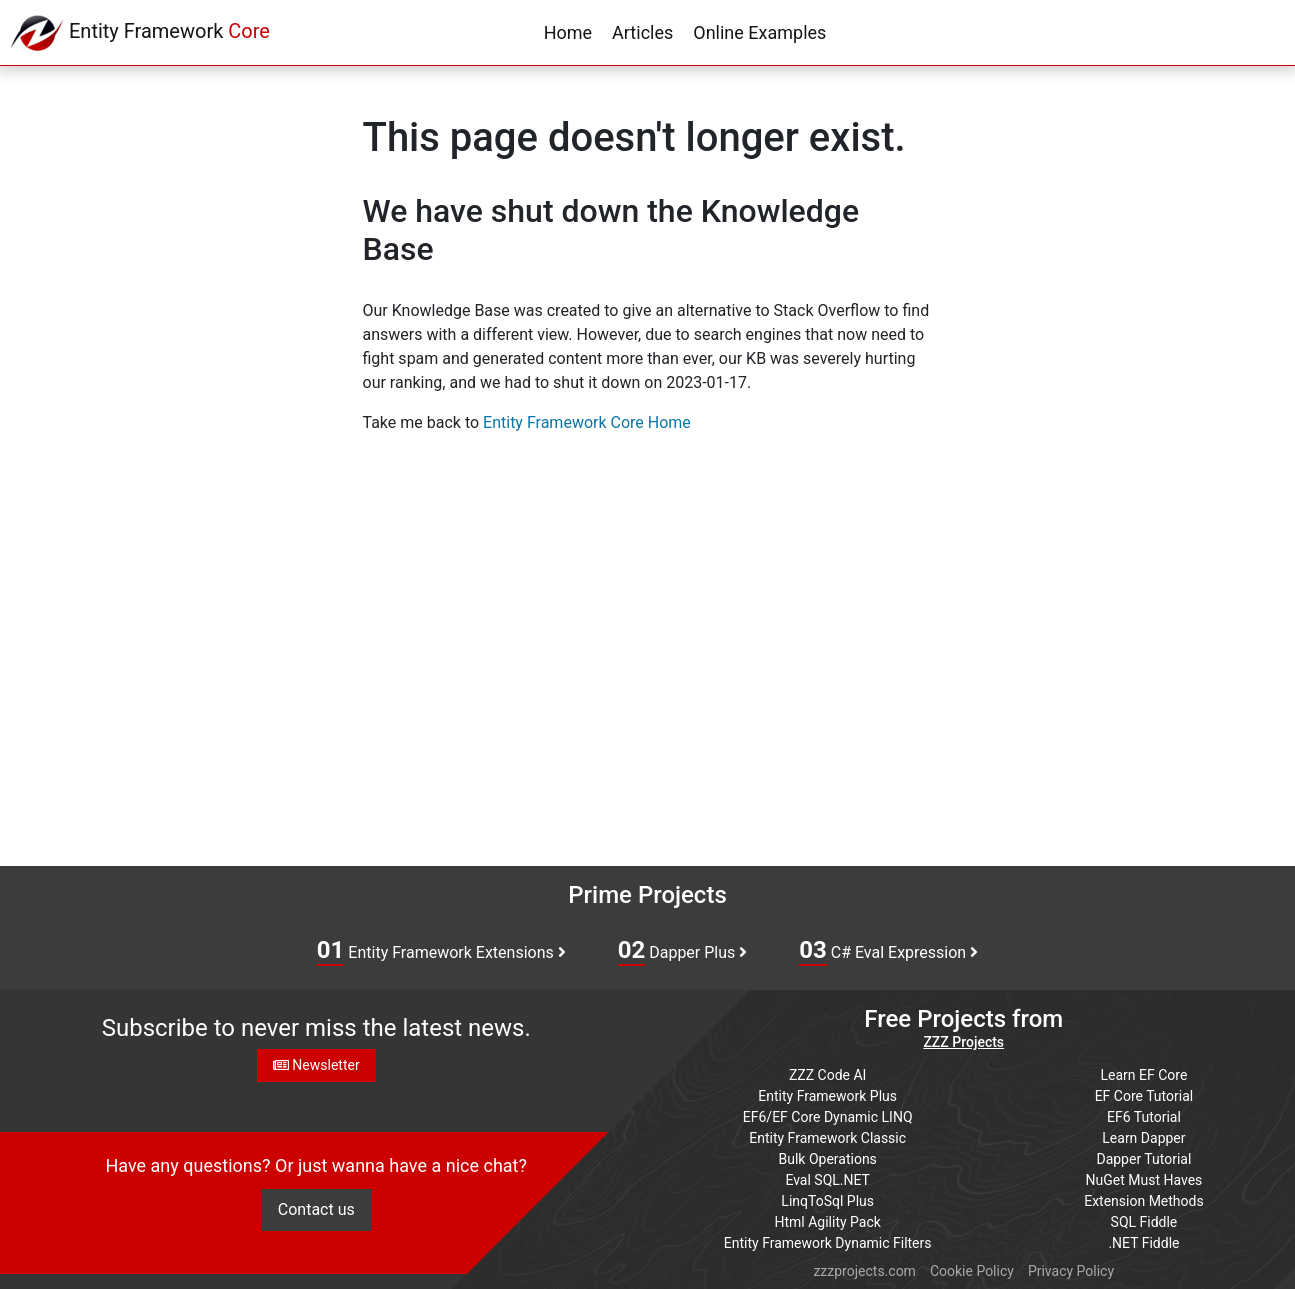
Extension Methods (1144, 1201)
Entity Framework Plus (827, 1096)
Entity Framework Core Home (587, 422)
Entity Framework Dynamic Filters (828, 1243)
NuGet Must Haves (1144, 1180)
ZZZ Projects (963, 1042)
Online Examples (759, 32)
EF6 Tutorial (1144, 1117)
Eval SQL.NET (827, 1180)
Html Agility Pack (827, 1222)
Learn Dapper (1143, 1138)
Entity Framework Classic (827, 1138)
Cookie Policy (972, 1271)
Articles (642, 32)
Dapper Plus (683, 951)
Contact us (316, 1209)
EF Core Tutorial (1144, 1096)
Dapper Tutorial (1143, 1159)
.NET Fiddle (1143, 1243)
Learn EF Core (1144, 1075)
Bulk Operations (828, 1159)
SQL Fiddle (1144, 1222)
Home (568, 32)
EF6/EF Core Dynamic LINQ (828, 1117)
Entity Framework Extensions (441, 951)
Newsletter (316, 1065)
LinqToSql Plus (827, 1201)
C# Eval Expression (888, 951)
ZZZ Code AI (827, 1075)
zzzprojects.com (864, 1271)
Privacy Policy (1071, 1271)
